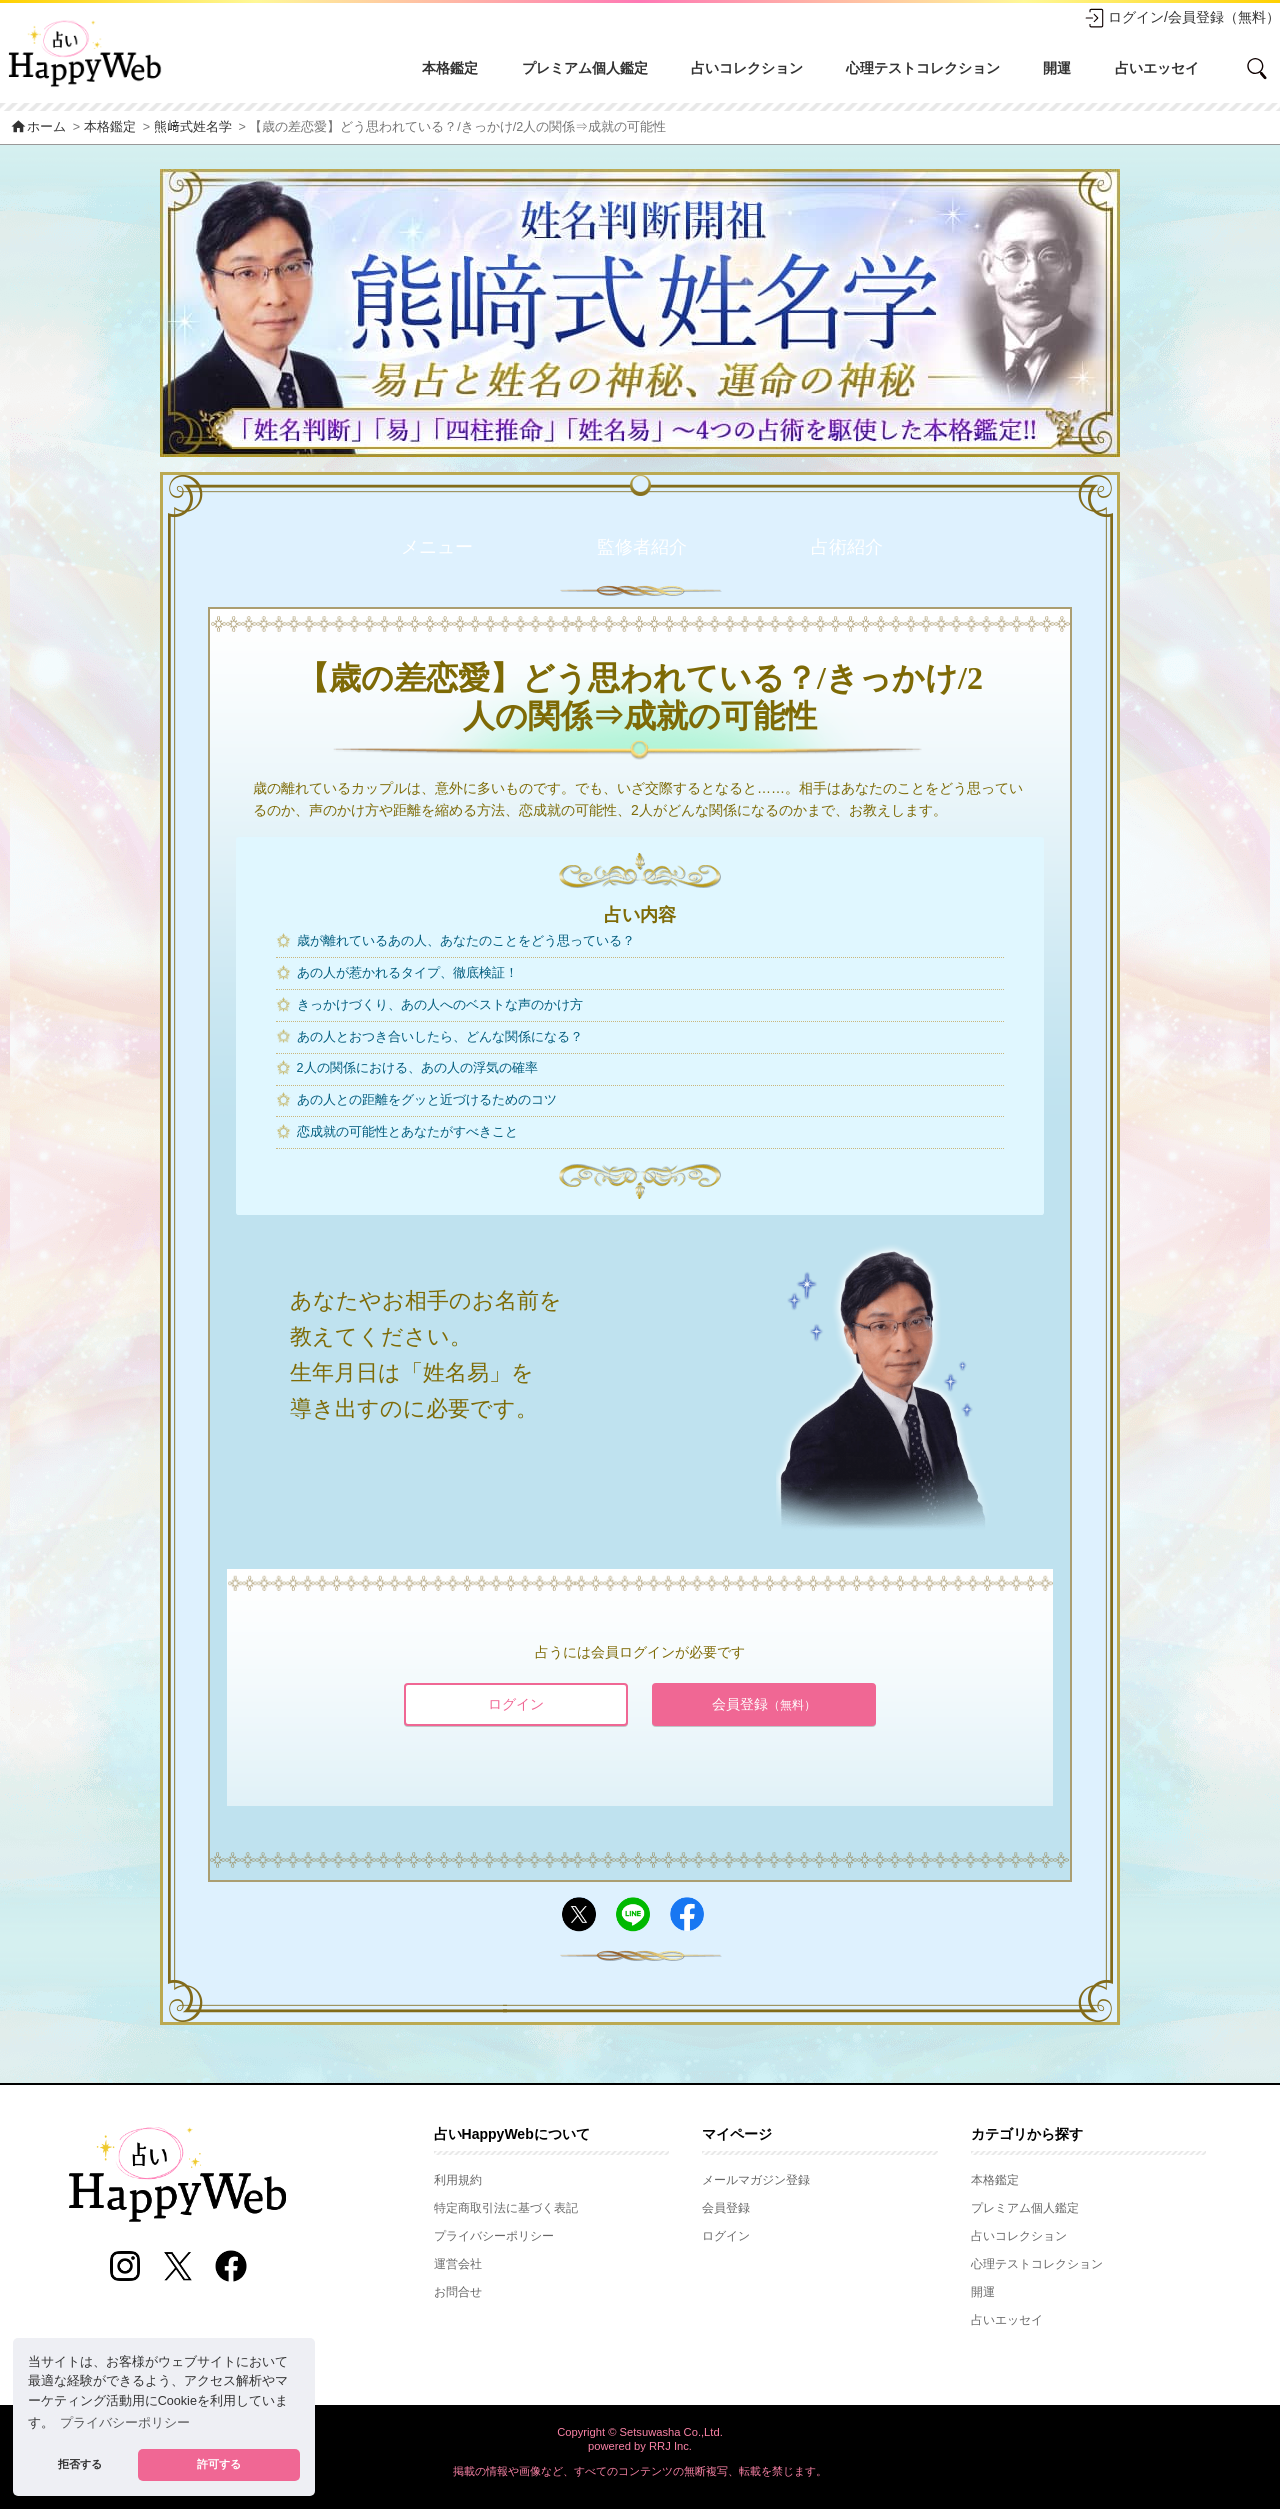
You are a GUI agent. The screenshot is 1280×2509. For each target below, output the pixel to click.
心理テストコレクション (923, 68)
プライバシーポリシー (494, 2236)
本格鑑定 (450, 68)
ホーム (38, 127)
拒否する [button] (80, 2464)
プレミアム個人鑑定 (585, 68)
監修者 (642, 547)
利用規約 (458, 2180)
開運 (1057, 68)
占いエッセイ (1157, 68)
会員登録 (764, 1704)
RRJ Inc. (670, 2446)
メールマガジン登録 (756, 2180)
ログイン (516, 1704)
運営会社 (458, 2264)
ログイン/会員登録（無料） (1182, 18)
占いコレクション (747, 68)
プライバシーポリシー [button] (125, 2423)
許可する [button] (219, 2464)
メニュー (437, 547)
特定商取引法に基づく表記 (506, 2208)
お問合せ (458, 2292)
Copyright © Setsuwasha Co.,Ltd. (640, 2432)
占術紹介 (847, 547)
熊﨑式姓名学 (193, 127)
